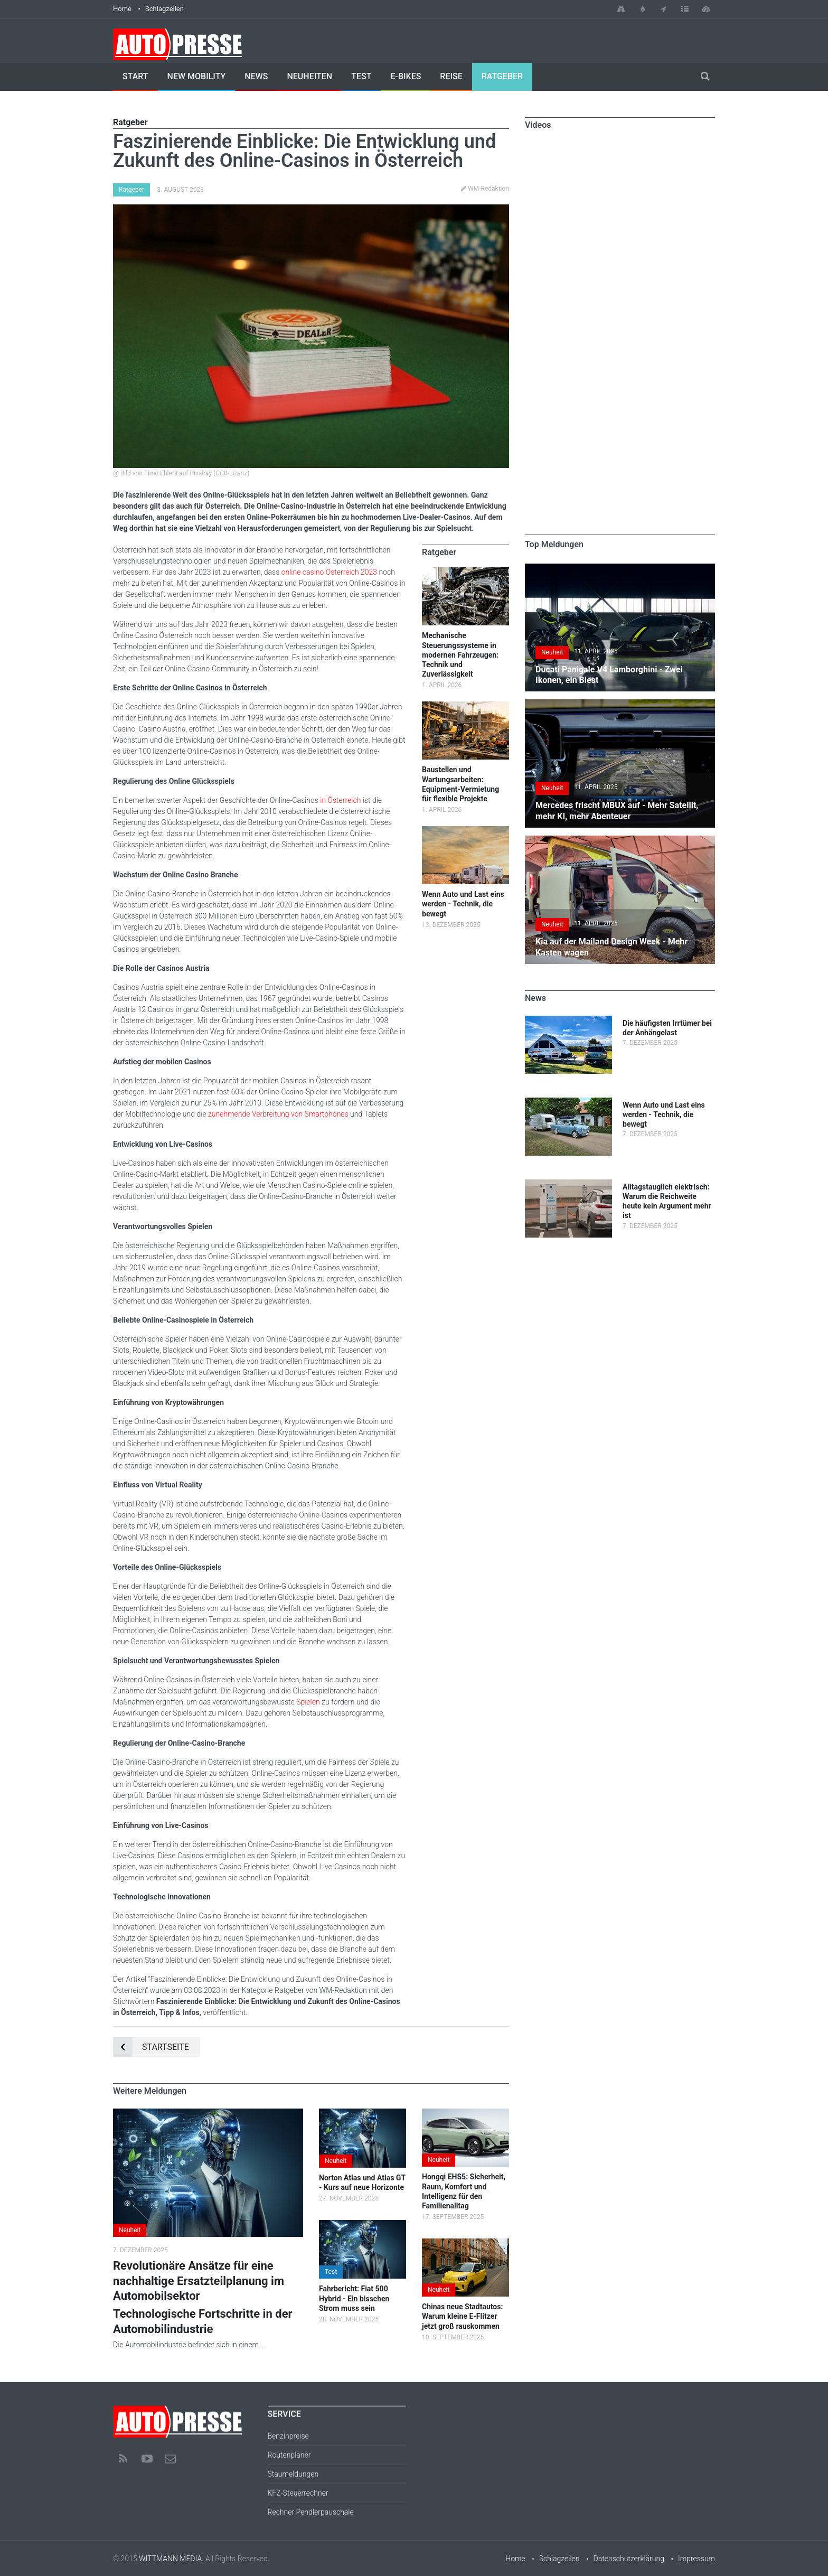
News (256, 76)
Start (135, 76)
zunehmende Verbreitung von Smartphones (278, 1114)
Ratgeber (502, 76)
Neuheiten (309, 76)
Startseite (151, 2047)
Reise (451, 76)
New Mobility (196, 76)
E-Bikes (405, 76)
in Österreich (340, 800)
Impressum (696, 2558)
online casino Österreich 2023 (329, 572)
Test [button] (331, 2271)
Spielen (308, 1702)
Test (361, 76)
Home (122, 9)
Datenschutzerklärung (629, 2558)
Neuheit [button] (129, 2230)
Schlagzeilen (164, 9)
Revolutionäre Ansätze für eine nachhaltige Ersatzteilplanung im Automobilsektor (198, 2280)
